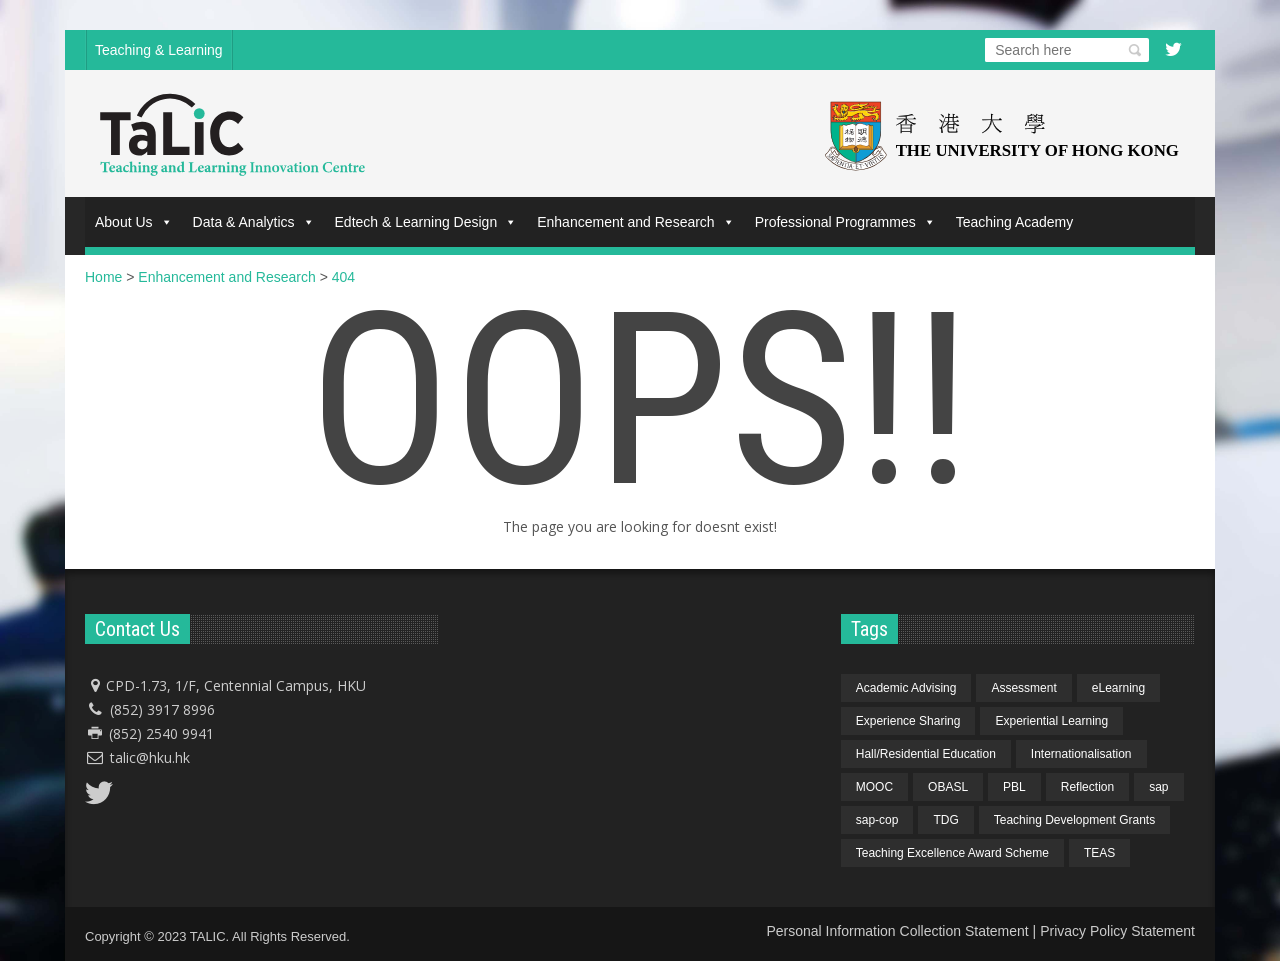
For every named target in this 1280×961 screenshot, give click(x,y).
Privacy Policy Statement (1117, 931)
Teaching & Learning (159, 50)
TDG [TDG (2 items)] (945, 820)
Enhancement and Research (635, 222)
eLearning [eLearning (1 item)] (1118, 688)
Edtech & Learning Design (426, 222)
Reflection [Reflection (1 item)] (1087, 787)
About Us (134, 222)
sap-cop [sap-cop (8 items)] (877, 820)
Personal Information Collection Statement (897, 931)
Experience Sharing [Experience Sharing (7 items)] (908, 721)
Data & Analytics (254, 222)
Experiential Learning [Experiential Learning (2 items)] (1051, 721)
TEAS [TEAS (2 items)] (1099, 853)
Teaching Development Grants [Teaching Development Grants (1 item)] (1074, 820)
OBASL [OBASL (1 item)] (948, 787)
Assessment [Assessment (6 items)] (1023, 688)
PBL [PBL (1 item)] (1014, 787)
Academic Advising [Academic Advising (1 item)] (906, 688)
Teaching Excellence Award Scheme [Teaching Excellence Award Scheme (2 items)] (952, 853)
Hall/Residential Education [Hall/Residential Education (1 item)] (926, 754)
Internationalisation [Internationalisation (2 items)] (1081, 754)
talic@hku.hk (150, 757)
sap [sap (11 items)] (1158, 787)
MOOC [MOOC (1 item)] (874, 787)
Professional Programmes (845, 222)
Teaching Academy (1015, 222)
